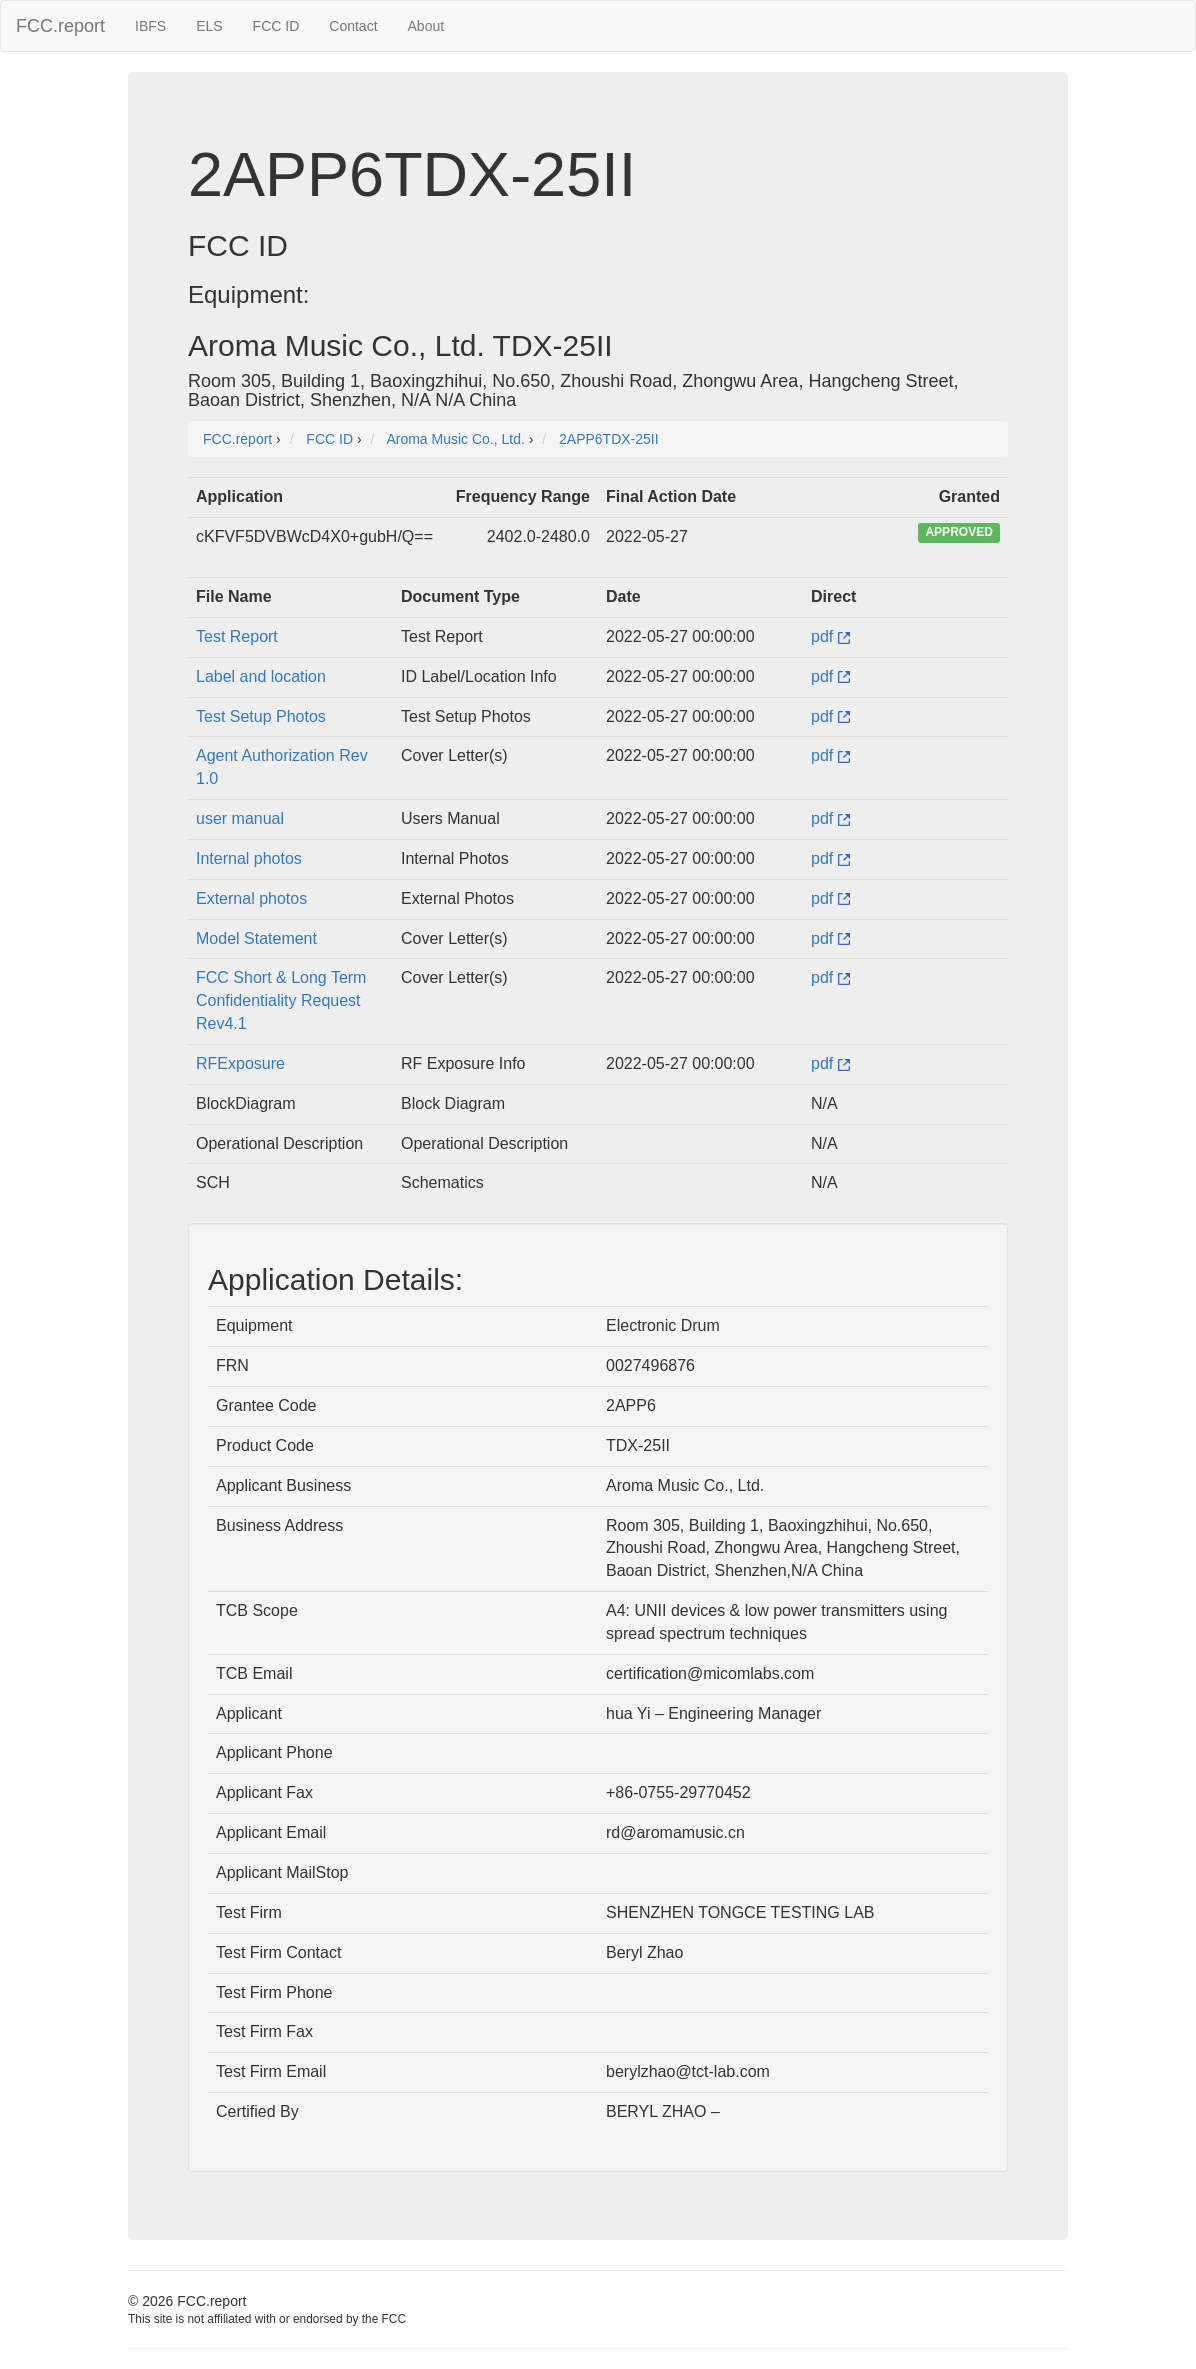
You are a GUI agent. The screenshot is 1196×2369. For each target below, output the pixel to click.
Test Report (237, 636)
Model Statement (256, 938)
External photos (251, 898)
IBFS (150, 26)
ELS (209, 26)
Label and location (261, 676)
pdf (830, 636)
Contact (353, 26)
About (426, 26)
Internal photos (249, 858)
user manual (240, 818)
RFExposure (240, 1063)
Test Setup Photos (261, 716)
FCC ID (276, 26)
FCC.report (60, 26)
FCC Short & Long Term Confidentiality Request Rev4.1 (281, 1000)
